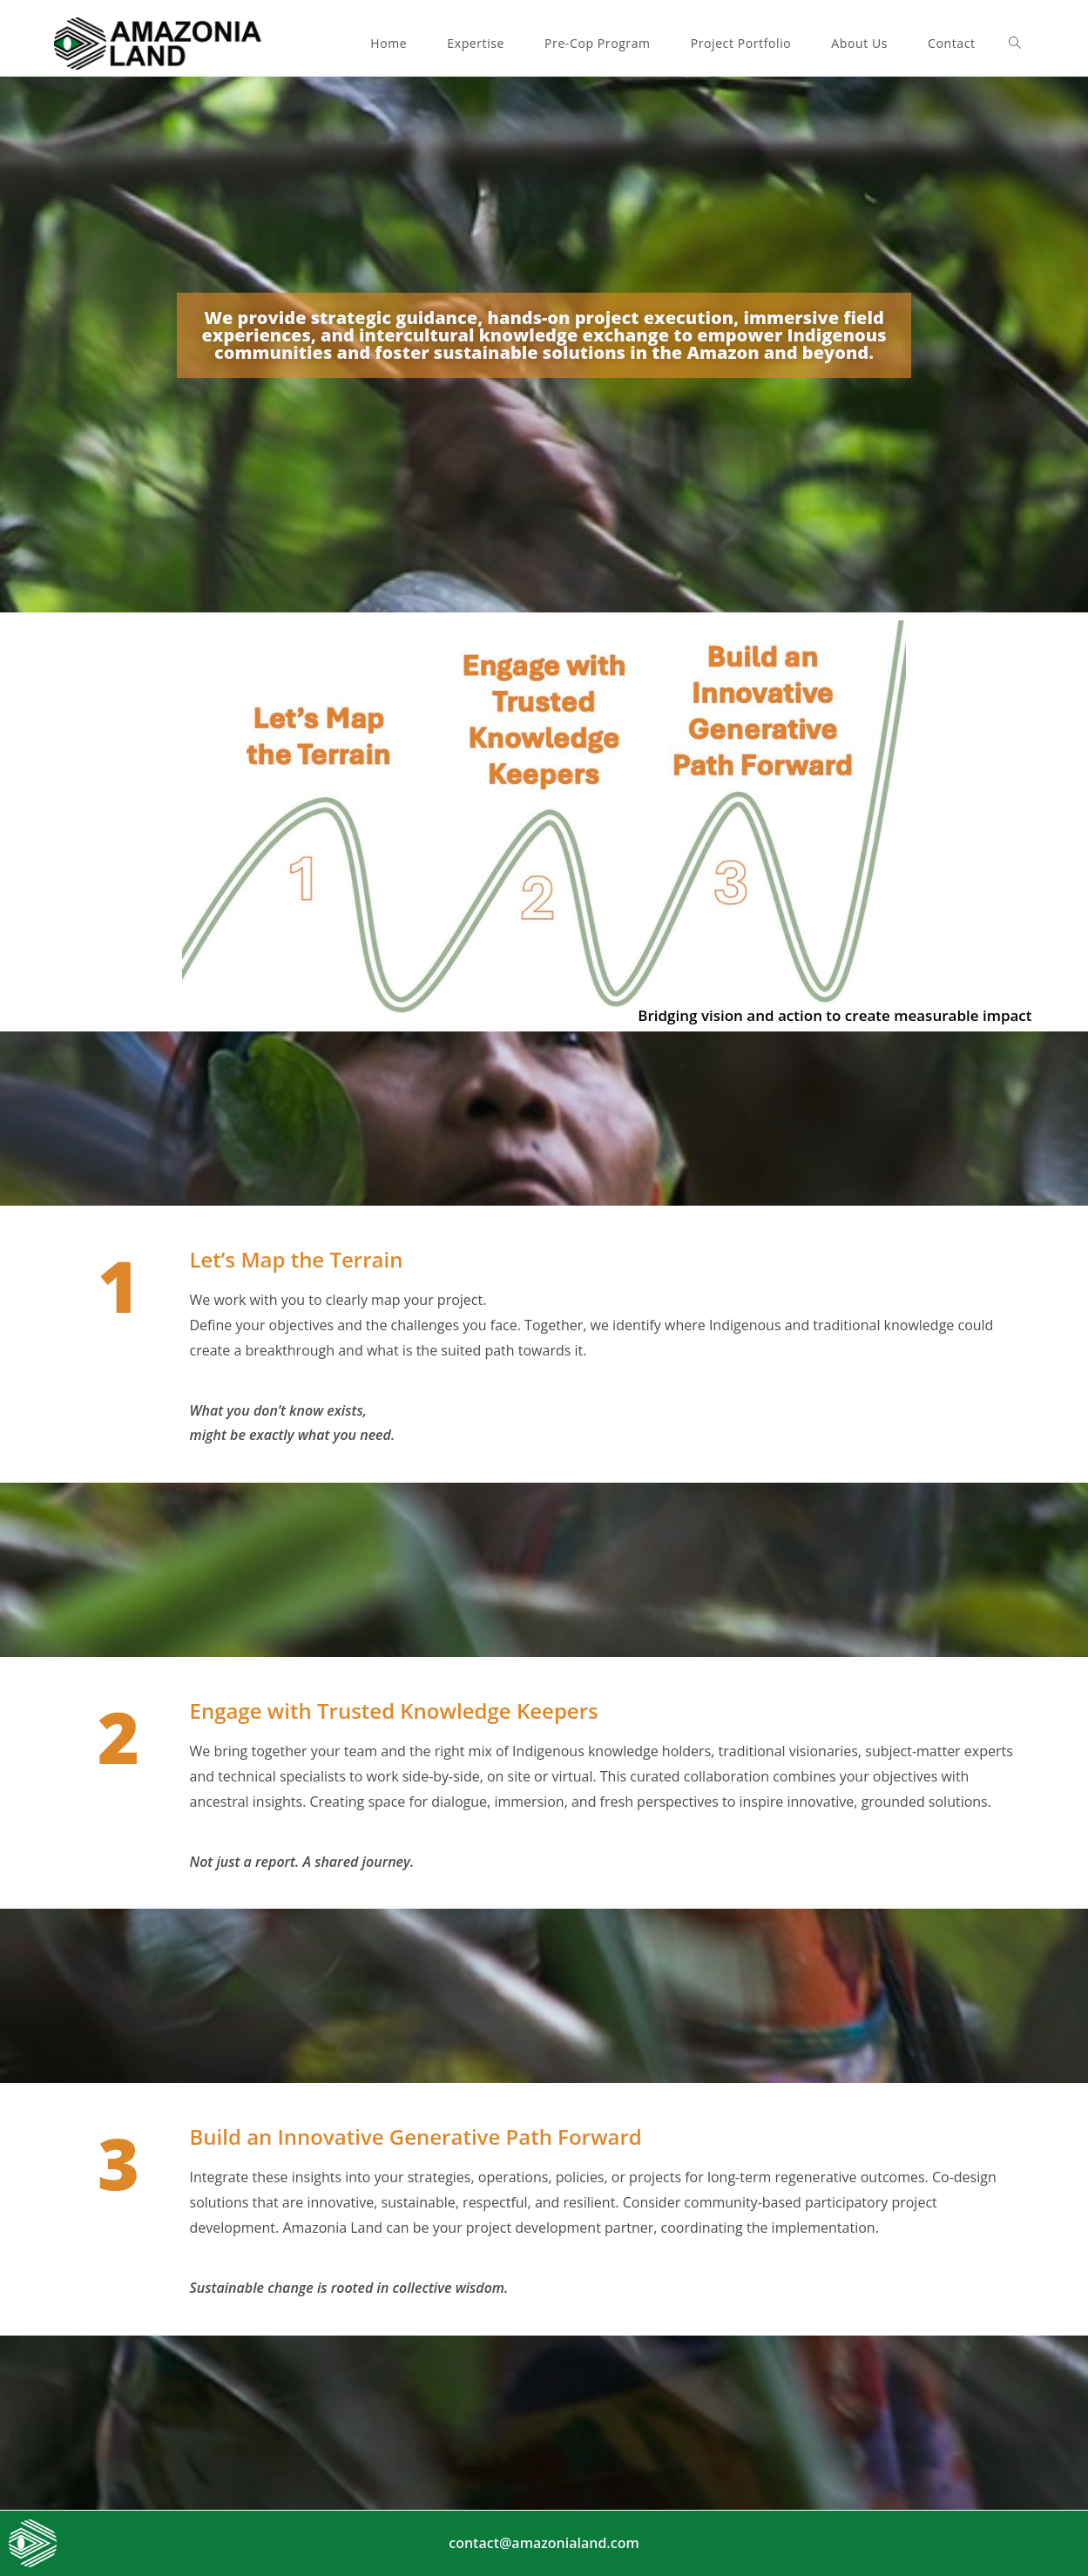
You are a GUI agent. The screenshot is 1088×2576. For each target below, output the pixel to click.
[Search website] (1015, 43)
